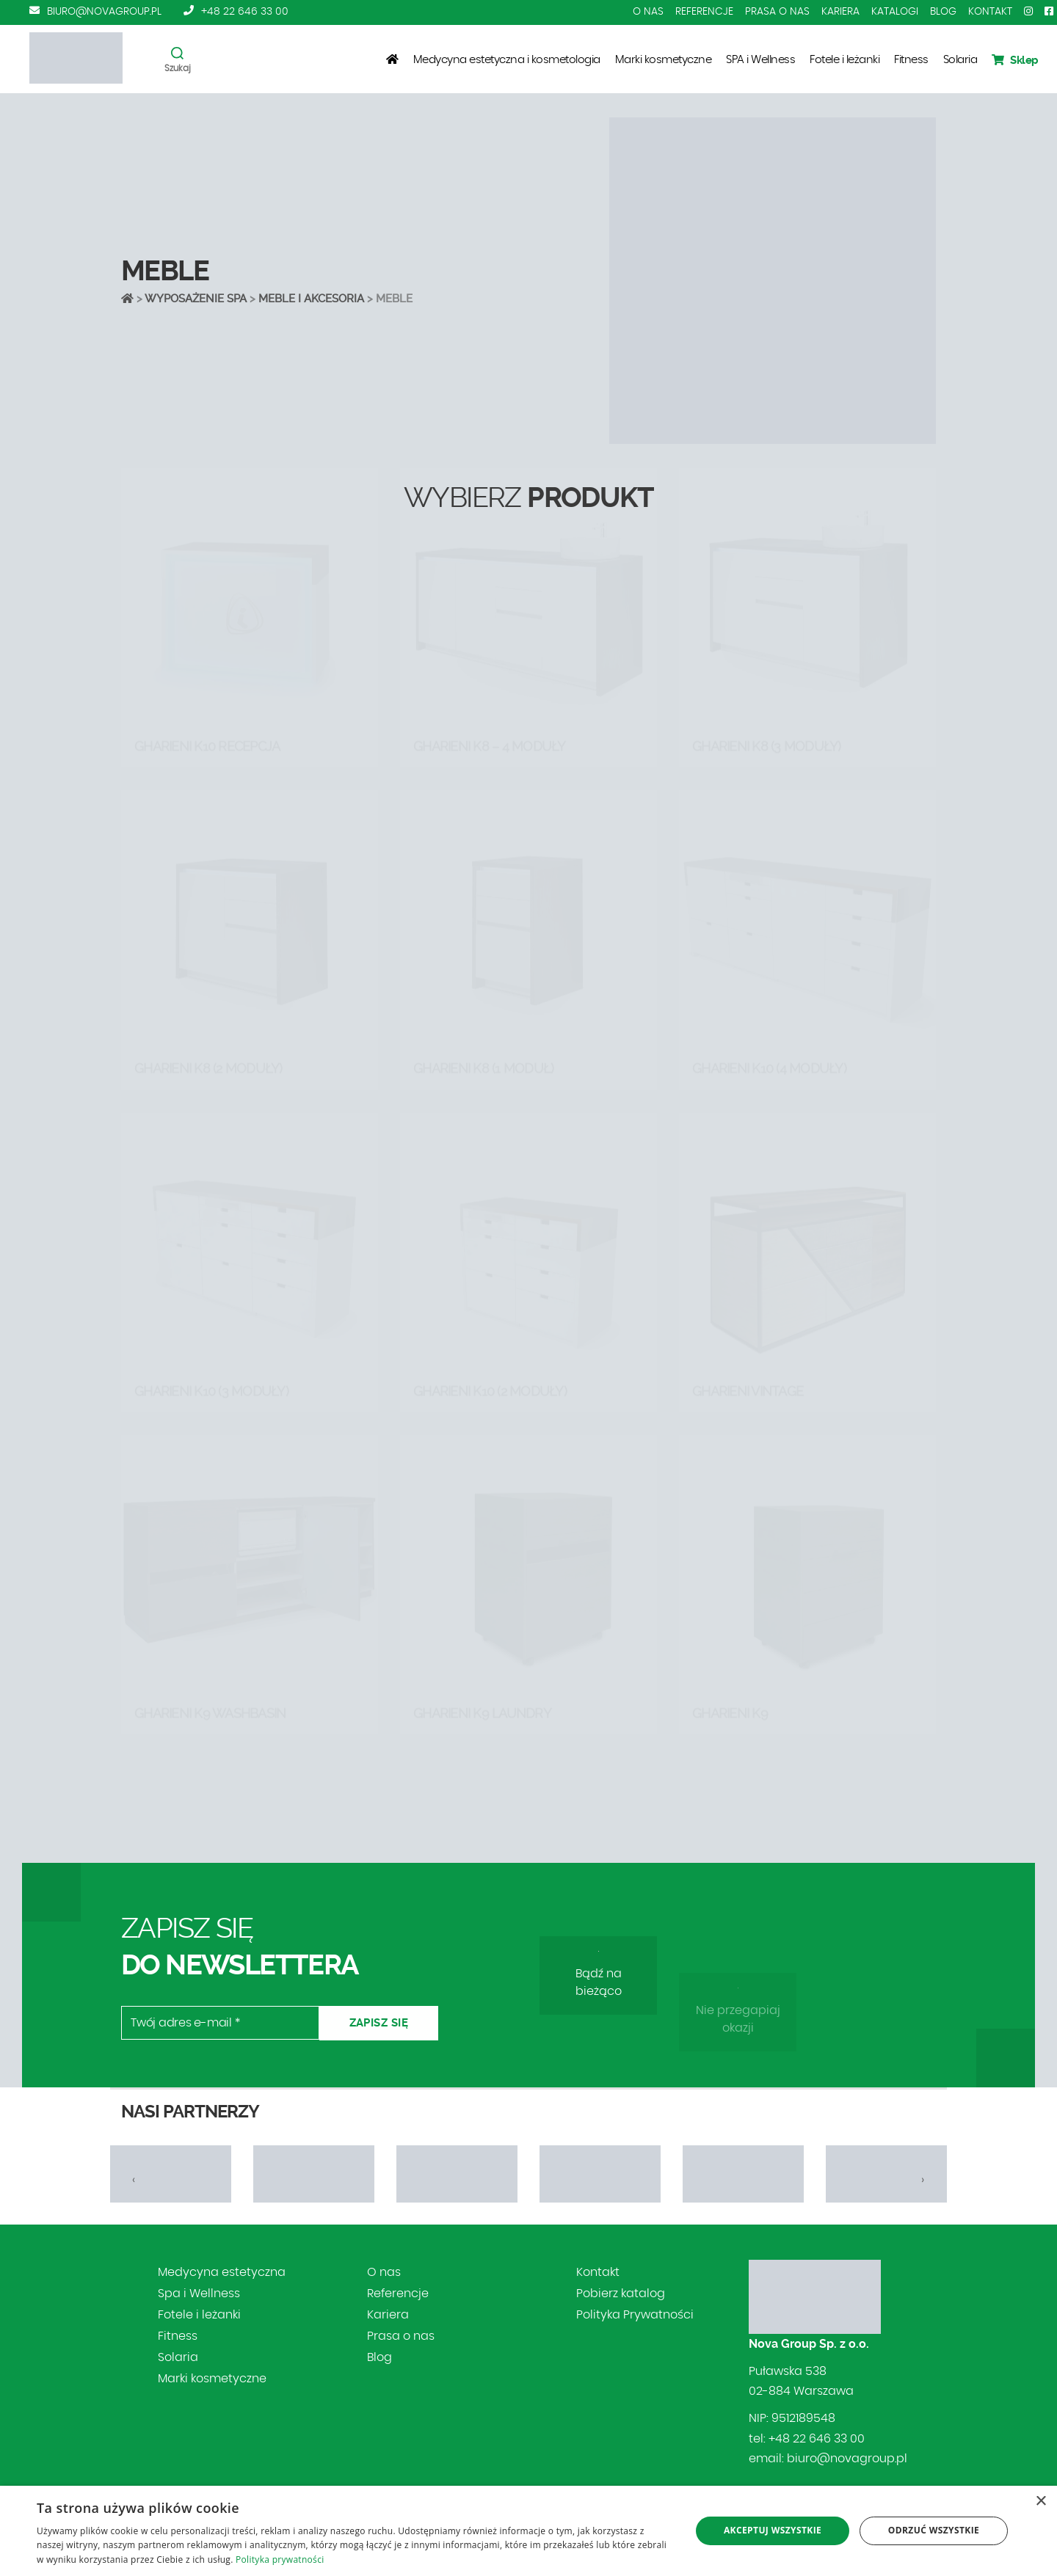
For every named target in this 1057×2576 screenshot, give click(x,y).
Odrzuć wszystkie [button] (933, 2530)
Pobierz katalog (620, 2293)
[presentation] (134, 2180)
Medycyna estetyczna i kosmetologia (506, 59)
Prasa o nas (777, 12)
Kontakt (990, 12)
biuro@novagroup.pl (104, 12)
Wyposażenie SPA (196, 298)
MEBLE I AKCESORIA (311, 298)
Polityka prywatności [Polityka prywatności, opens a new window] (280, 2559)
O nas (648, 12)
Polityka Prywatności (635, 2315)
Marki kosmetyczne (663, 59)
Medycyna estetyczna (222, 2272)
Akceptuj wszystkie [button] (772, 2530)
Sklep (1015, 60)
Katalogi (894, 12)
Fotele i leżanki (844, 59)
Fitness (911, 59)
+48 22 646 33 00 (244, 12)
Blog (943, 12)
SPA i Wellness (760, 59)
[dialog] (528, 2531)
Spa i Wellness (199, 2293)
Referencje (704, 12)
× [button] (1040, 2501)
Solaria (960, 59)
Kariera (840, 12)
